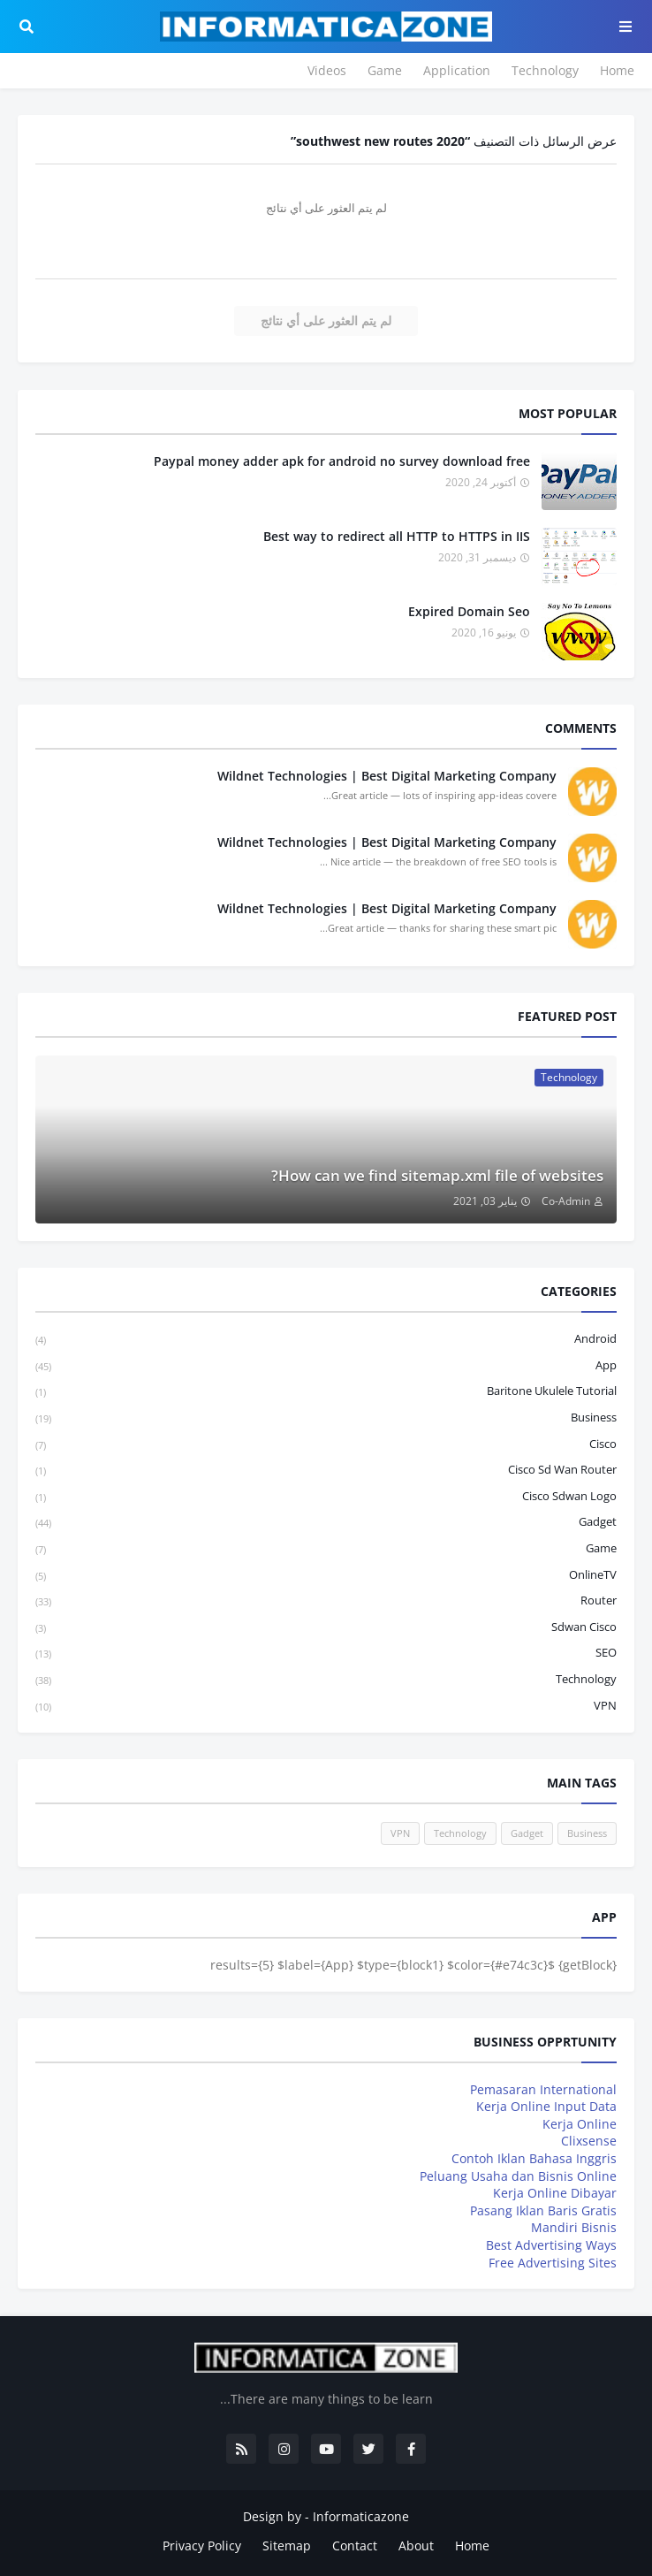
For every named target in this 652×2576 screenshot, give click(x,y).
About (416, 2545)
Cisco (326, 1445)
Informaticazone (361, 2516)
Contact (354, 2545)
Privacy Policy (202, 2545)
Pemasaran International (543, 2089)
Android (326, 1339)
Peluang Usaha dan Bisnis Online (518, 2176)
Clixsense (589, 2140)
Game (385, 70)
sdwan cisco (326, 1628)
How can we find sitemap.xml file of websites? (437, 1175)
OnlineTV (326, 1575)
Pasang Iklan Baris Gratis (543, 2210)
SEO (326, 1653)
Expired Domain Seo (469, 611)
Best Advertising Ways (551, 2245)
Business (326, 1418)
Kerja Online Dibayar (555, 2192)
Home (617, 70)
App (326, 1366)
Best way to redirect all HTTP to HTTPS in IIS (396, 536)
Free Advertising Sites (553, 2262)
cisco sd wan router (326, 1470)
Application (456, 70)
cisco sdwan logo (326, 1497)
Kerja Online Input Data (546, 2106)
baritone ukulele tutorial (326, 1392)
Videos (326, 70)
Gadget (326, 1522)
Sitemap (286, 2545)
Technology (545, 70)
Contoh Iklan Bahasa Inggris (534, 2158)
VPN (326, 1706)
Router (326, 1601)
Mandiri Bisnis (574, 2227)
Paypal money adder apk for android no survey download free (342, 461)
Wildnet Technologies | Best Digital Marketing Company (387, 775)
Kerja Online (579, 2123)
